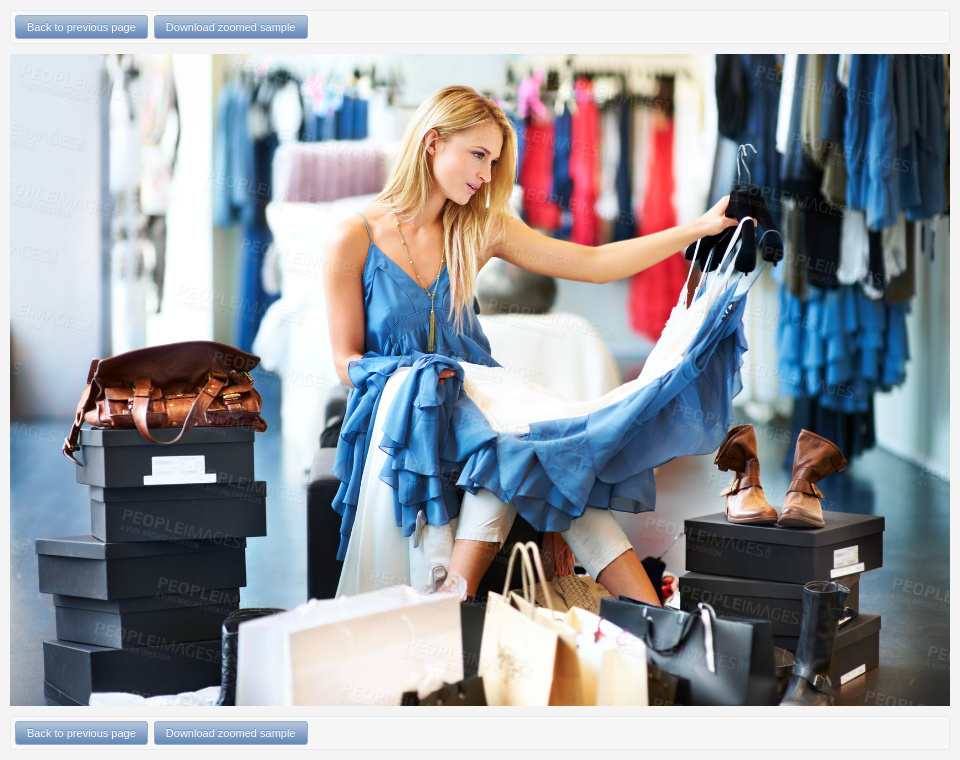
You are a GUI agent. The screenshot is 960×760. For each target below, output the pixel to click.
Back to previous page (81, 27)
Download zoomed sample (231, 27)
